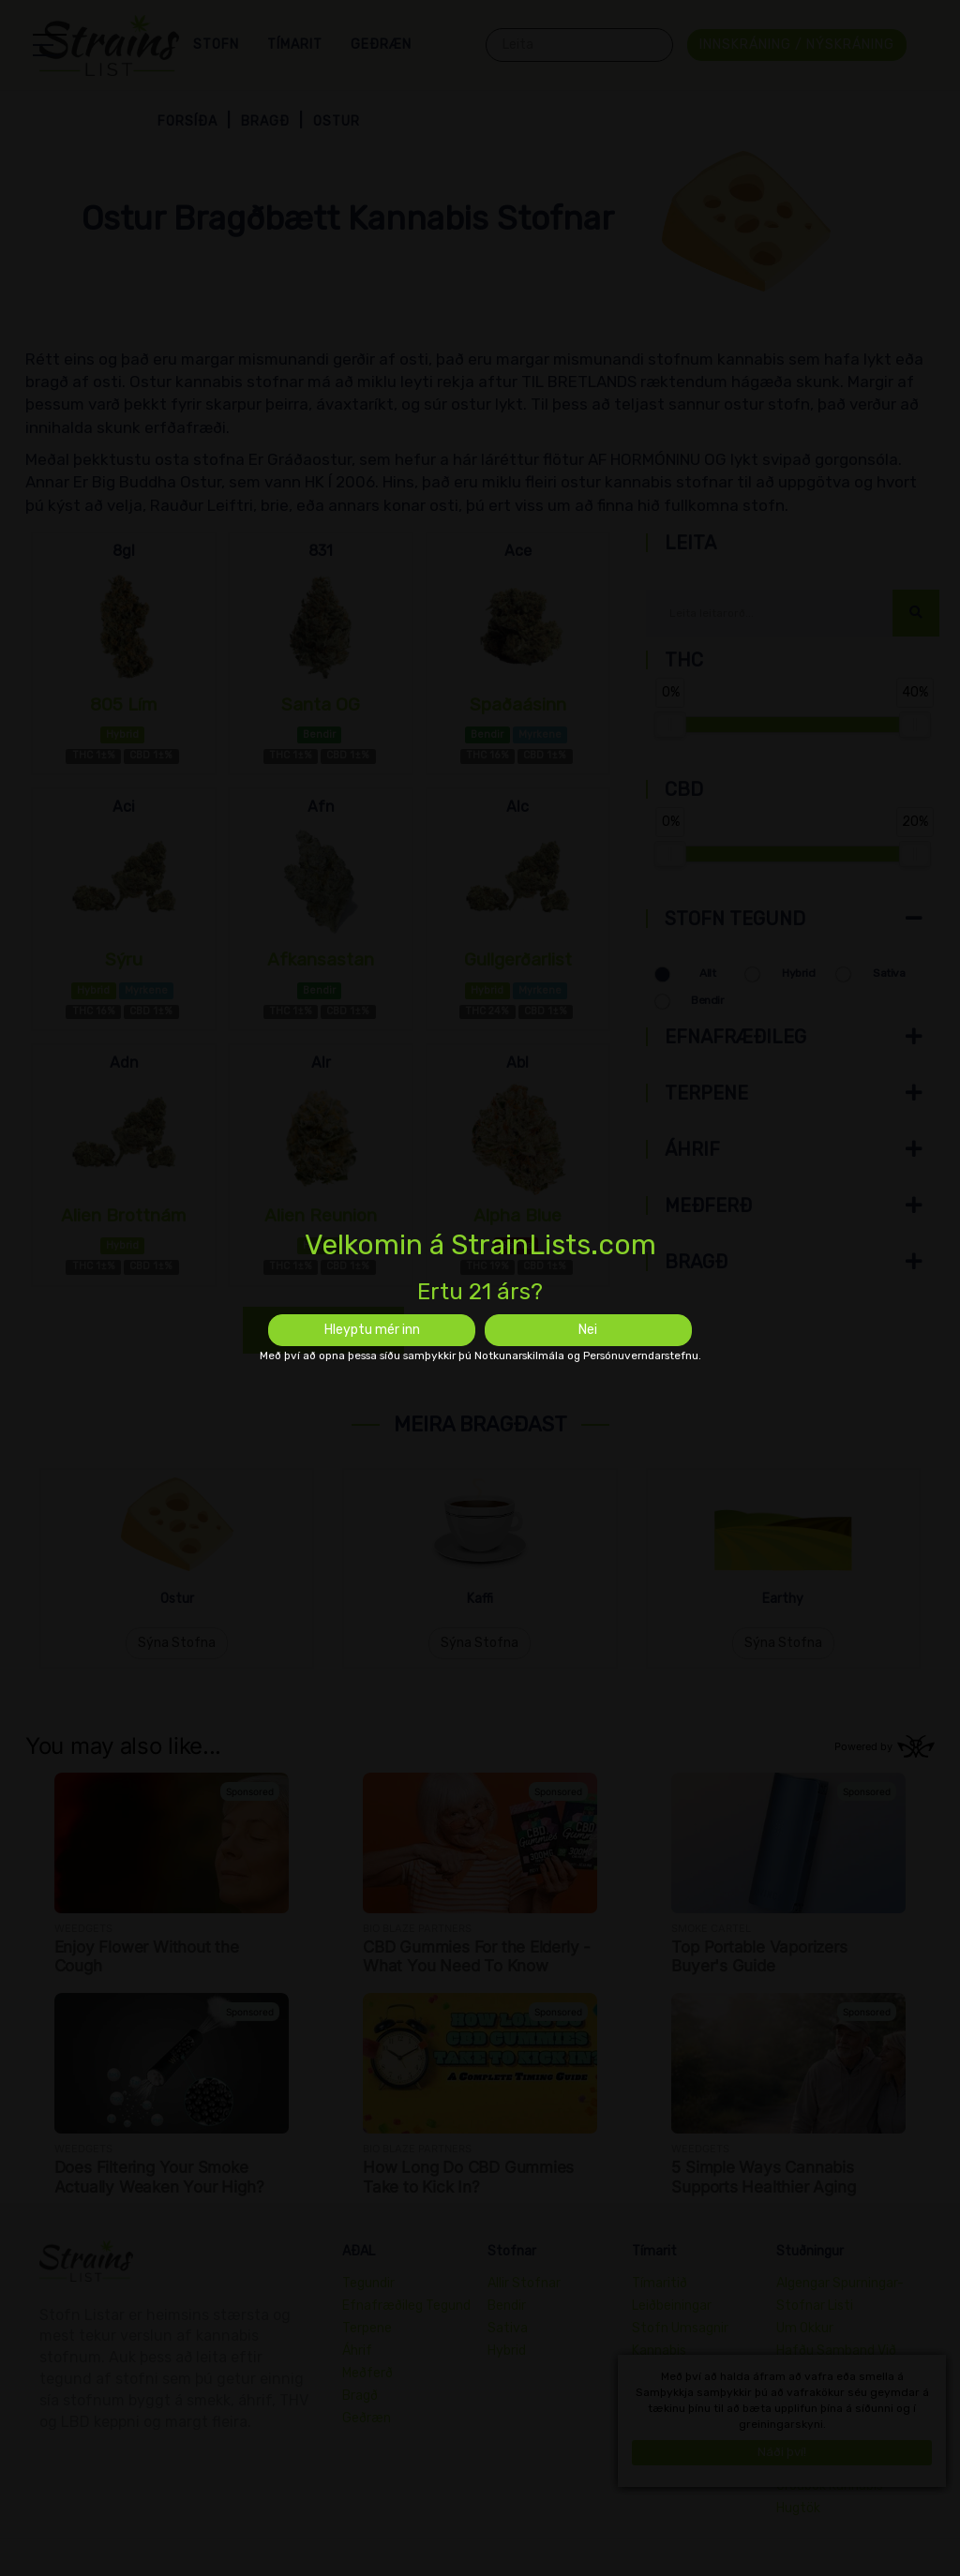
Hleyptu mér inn (372, 1330)
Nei (587, 1330)
